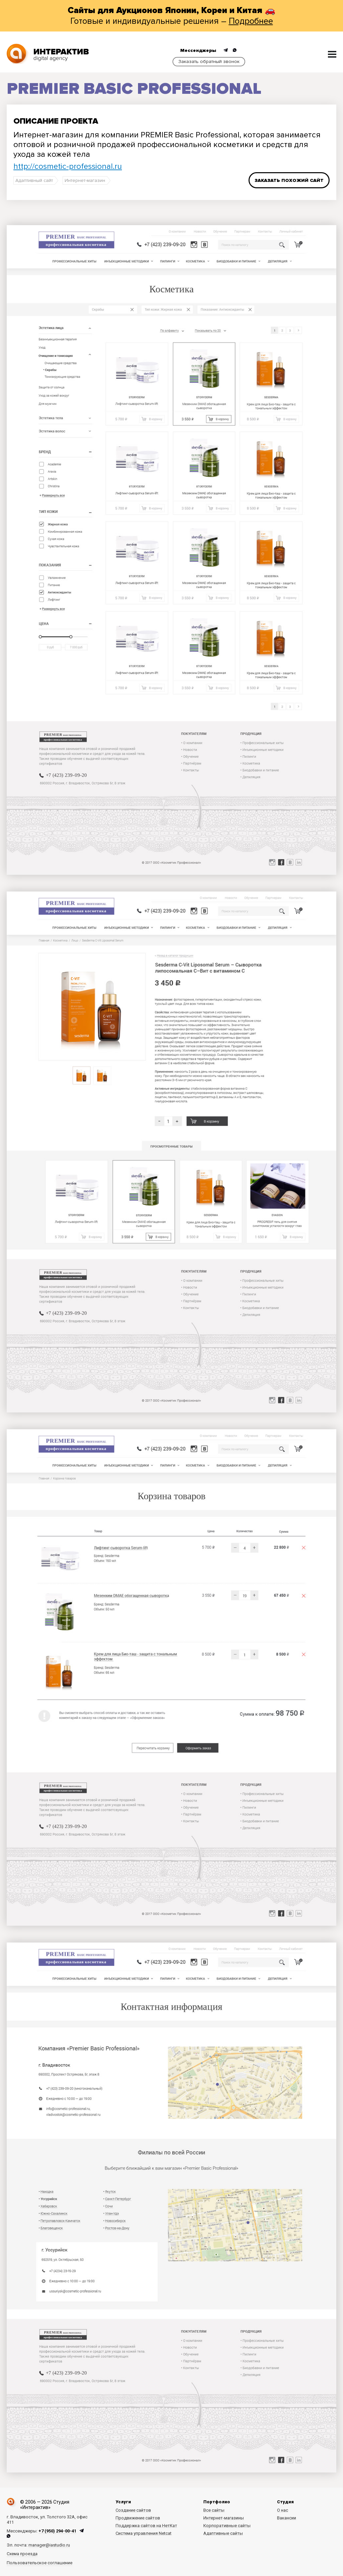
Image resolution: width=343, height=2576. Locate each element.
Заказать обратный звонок (208, 61)
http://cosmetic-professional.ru (67, 166)
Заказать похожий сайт (289, 180)
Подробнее (251, 21)
